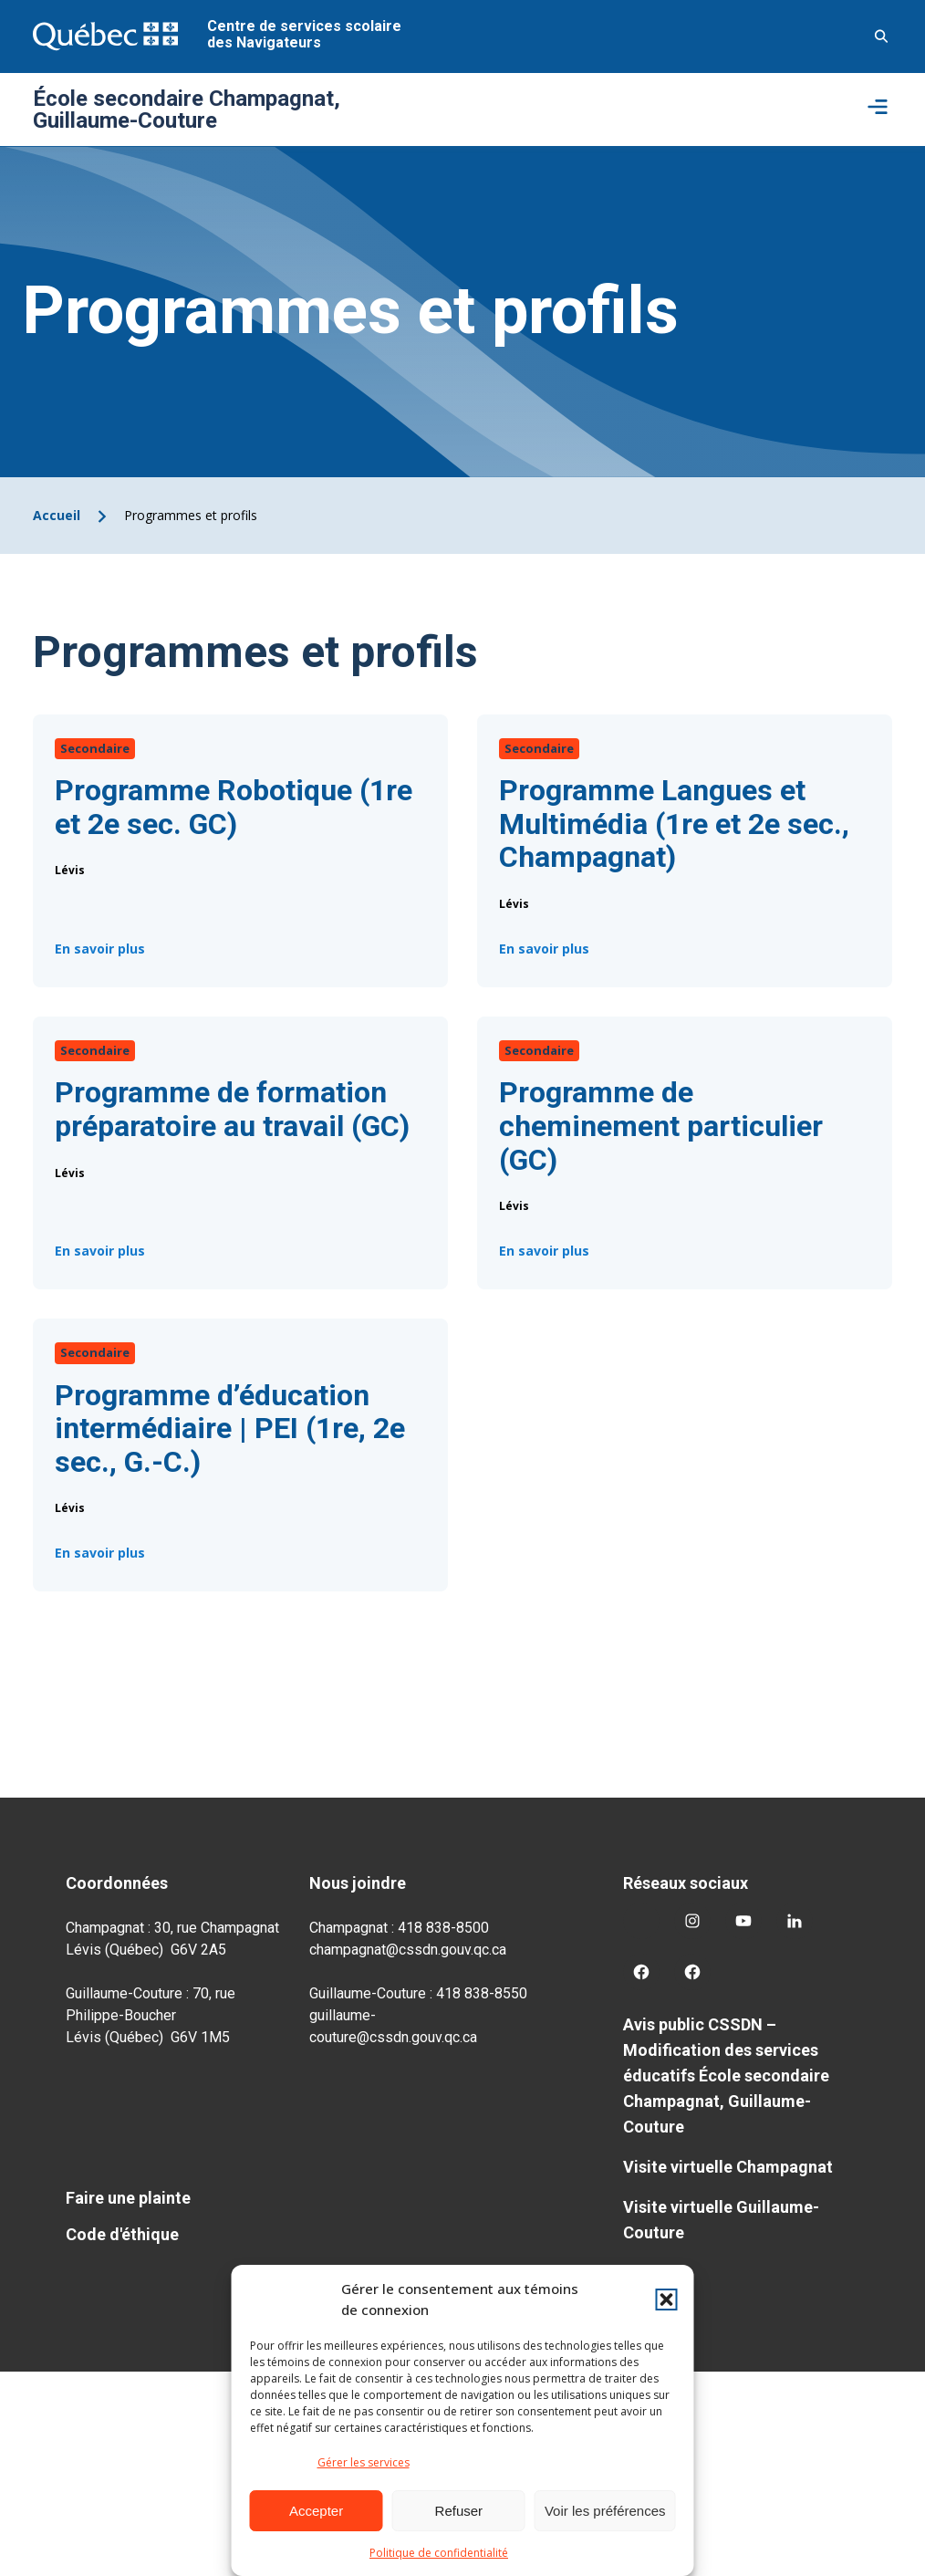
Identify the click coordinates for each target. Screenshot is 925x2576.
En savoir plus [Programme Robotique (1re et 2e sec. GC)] (100, 952)
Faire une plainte (128, 2197)
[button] (667, 2299)
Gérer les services (363, 2462)
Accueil (56, 515)
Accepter (316, 2511)
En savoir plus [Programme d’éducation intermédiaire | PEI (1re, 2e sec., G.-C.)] (100, 1558)
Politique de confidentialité (438, 2552)
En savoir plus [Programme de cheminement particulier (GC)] (544, 1255)
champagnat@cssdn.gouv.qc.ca (407, 1949)
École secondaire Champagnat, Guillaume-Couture (186, 109)
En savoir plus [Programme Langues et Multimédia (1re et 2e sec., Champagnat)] (544, 953)
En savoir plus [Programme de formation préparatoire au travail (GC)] (100, 1254)
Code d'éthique (122, 2234)
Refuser (459, 2511)
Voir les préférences (605, 2511)
